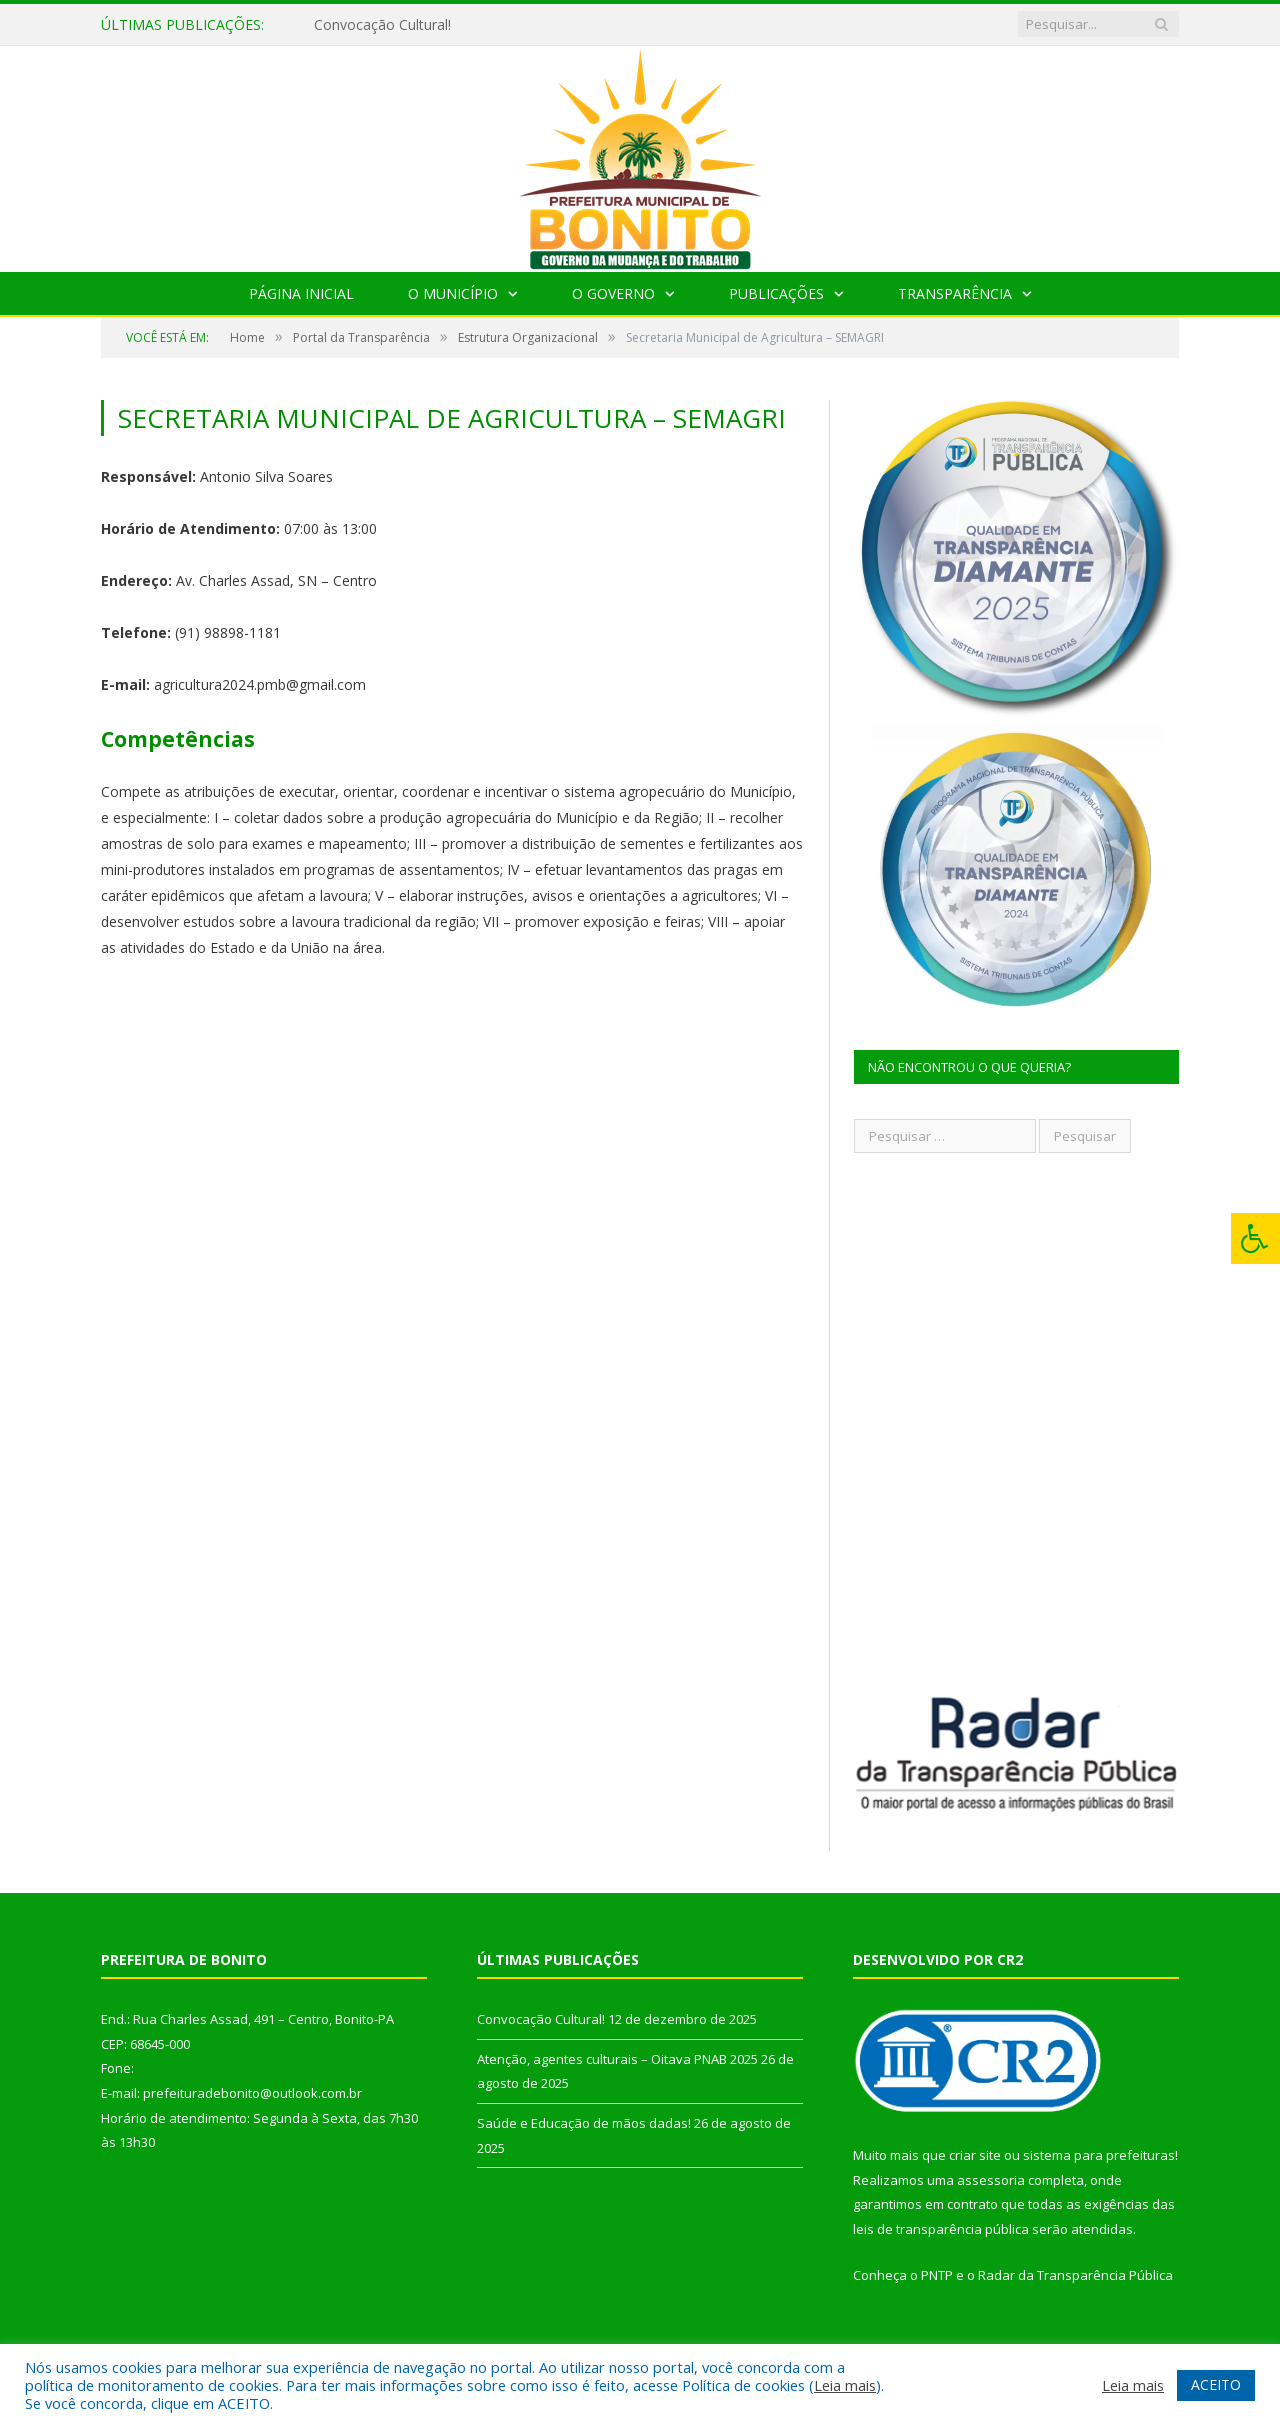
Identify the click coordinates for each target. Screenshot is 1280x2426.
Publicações (776, 293)
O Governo (613, 293)
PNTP (937, 2275)
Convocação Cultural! (382, 25)
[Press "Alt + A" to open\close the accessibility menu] (1255, 1238)
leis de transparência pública (941, 2229)
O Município (453, 293)
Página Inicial (301, 293)
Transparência (955, 293)
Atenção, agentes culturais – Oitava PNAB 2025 (617, 2059)
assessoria (991, 2180)
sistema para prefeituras (1099, 2155)
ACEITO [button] (1216, 2384)
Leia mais (845, 2385)
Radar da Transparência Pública (1075, 2275)
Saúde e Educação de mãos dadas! (584, 2123)
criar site (975, 2155)
